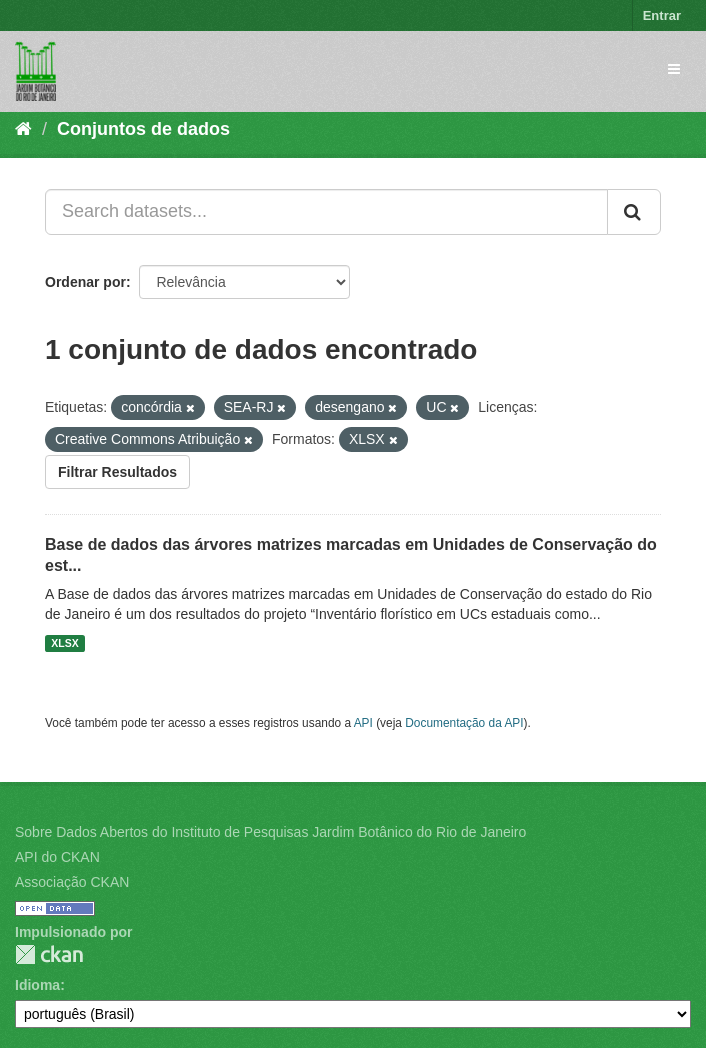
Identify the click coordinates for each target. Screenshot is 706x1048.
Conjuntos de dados (143, 129)
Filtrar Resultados (117, 472)
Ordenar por (85, 282)
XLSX (64, 643)
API (363, 723)
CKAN (49, 954)
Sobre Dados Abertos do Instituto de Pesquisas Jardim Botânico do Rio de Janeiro (270, 832)
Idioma (37, 985)
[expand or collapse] (674, 69)
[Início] (23, 129)
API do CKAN (57, 857)
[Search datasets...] (326, 212)
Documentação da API (464, 723)
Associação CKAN (72, 882)
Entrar (662, 15)
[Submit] (634, 212)
